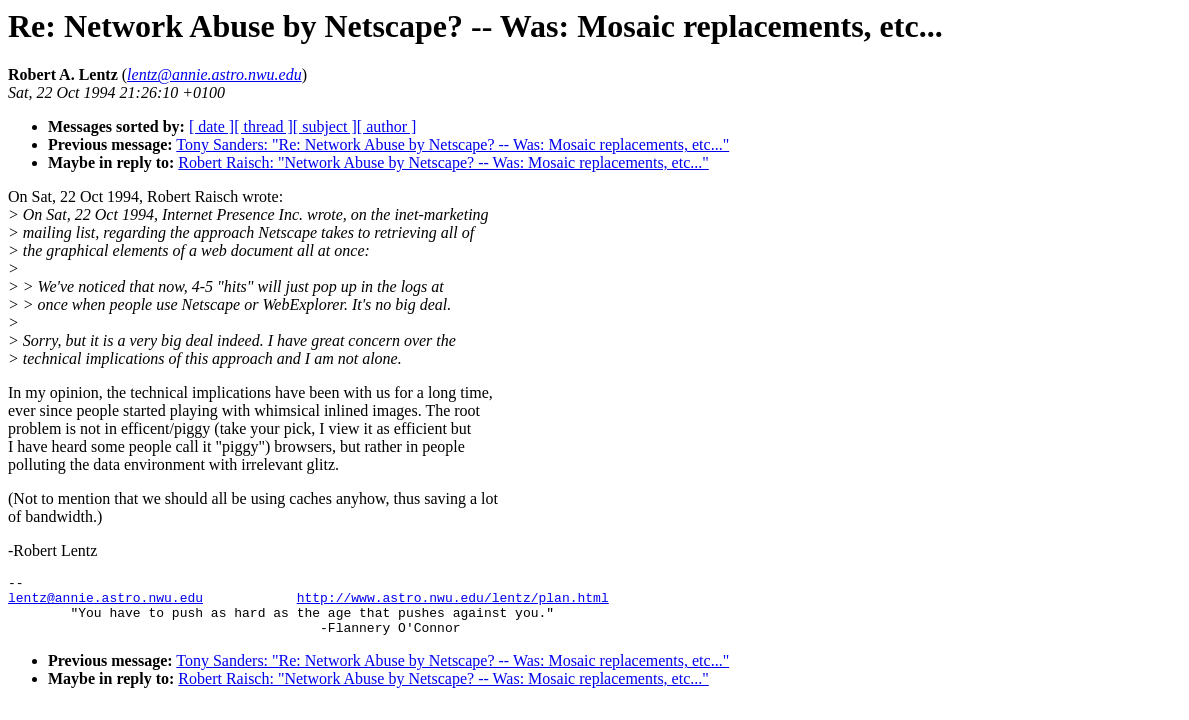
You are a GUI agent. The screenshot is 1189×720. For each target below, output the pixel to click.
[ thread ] (263, 126)
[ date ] (211, 126)
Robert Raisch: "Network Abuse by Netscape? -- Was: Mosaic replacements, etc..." (443, 162)
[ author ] (387, 126)
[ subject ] (325, 126)
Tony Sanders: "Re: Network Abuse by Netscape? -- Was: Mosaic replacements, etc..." (452, 144)
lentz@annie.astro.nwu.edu (105, 603)
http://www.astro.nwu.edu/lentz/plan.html (453, 603)
